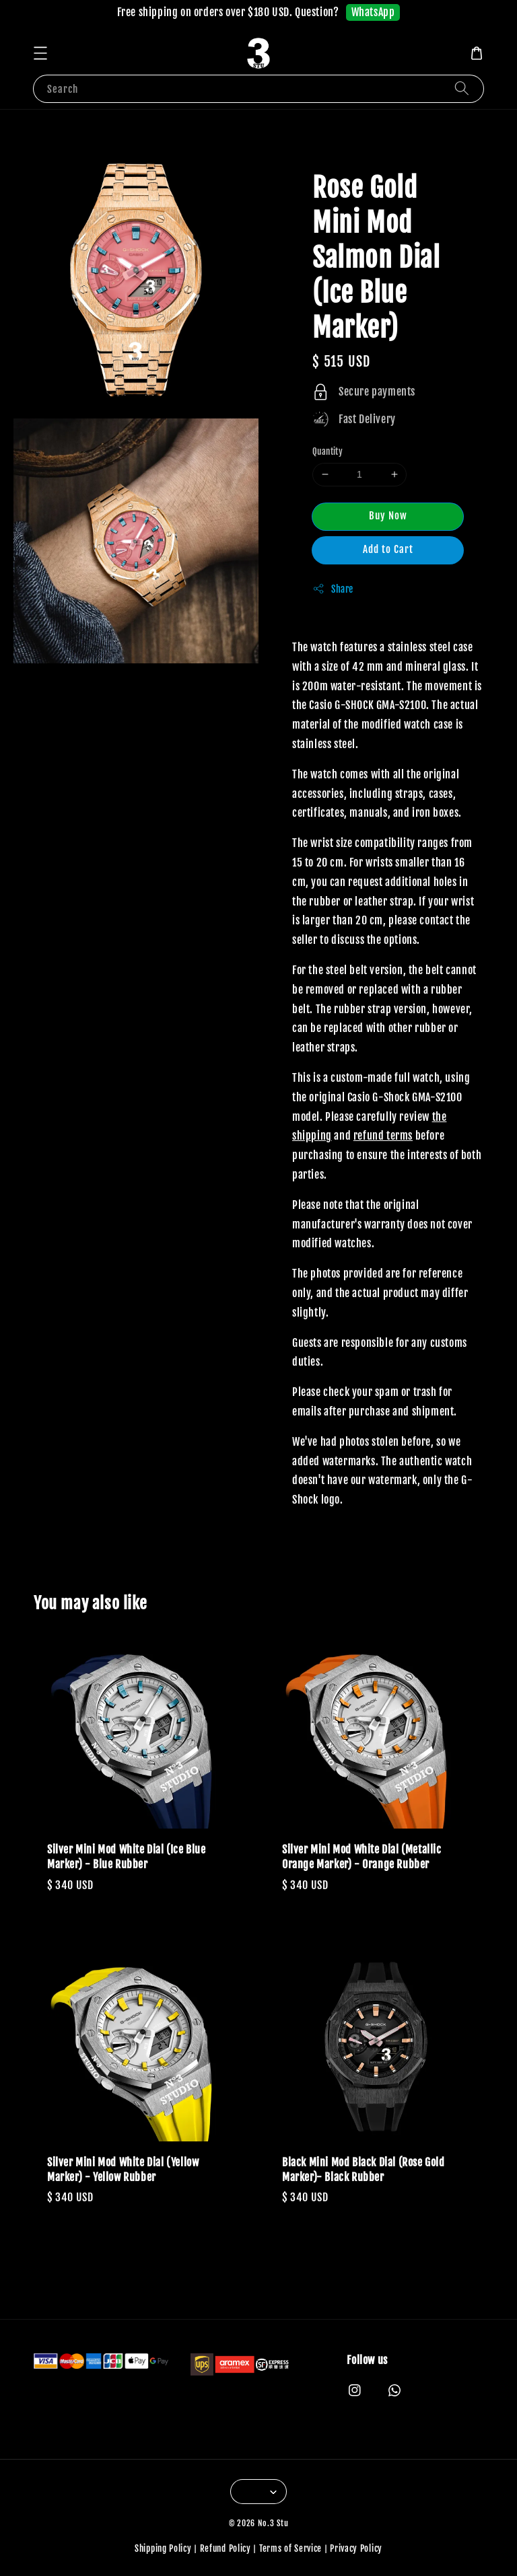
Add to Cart (388, 549)
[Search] (461, 88)
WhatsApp (373, 12)
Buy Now (388, 515)
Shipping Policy (163, 2548)
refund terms (383, 1135)
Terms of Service (290, 2548)
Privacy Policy (356, 2548)
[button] (40, 53)
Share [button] (332, 589)
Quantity (327, 451)
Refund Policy (225, 2548)
